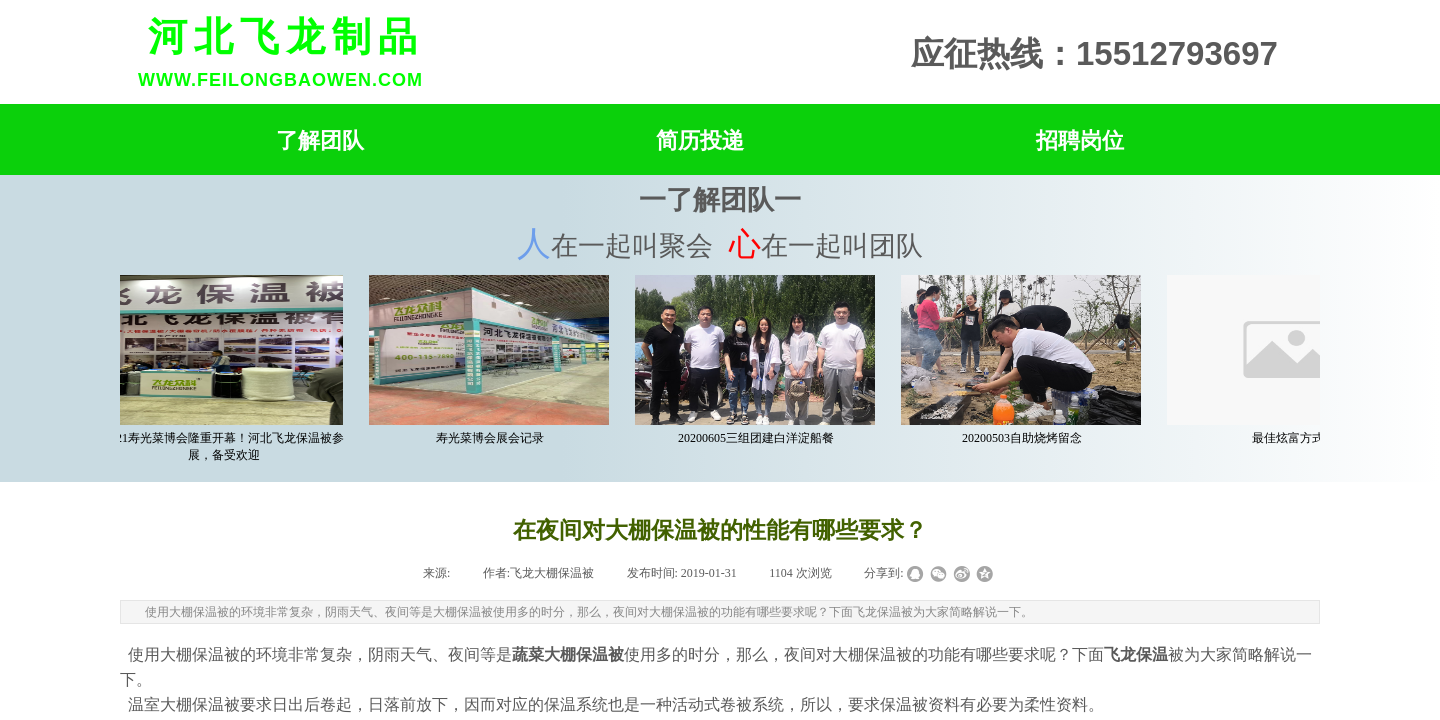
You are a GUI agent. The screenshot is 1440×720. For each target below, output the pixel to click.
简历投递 (700, 140)
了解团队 (320, 140)
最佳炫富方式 (1291, 438)
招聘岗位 (1080, 140)
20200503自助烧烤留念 (1025, 438)
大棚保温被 (200, 654)
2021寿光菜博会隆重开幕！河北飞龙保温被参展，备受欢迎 (227, 446)
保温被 (904, 704)
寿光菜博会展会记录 (493, 438)
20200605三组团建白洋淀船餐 (759, 438)
